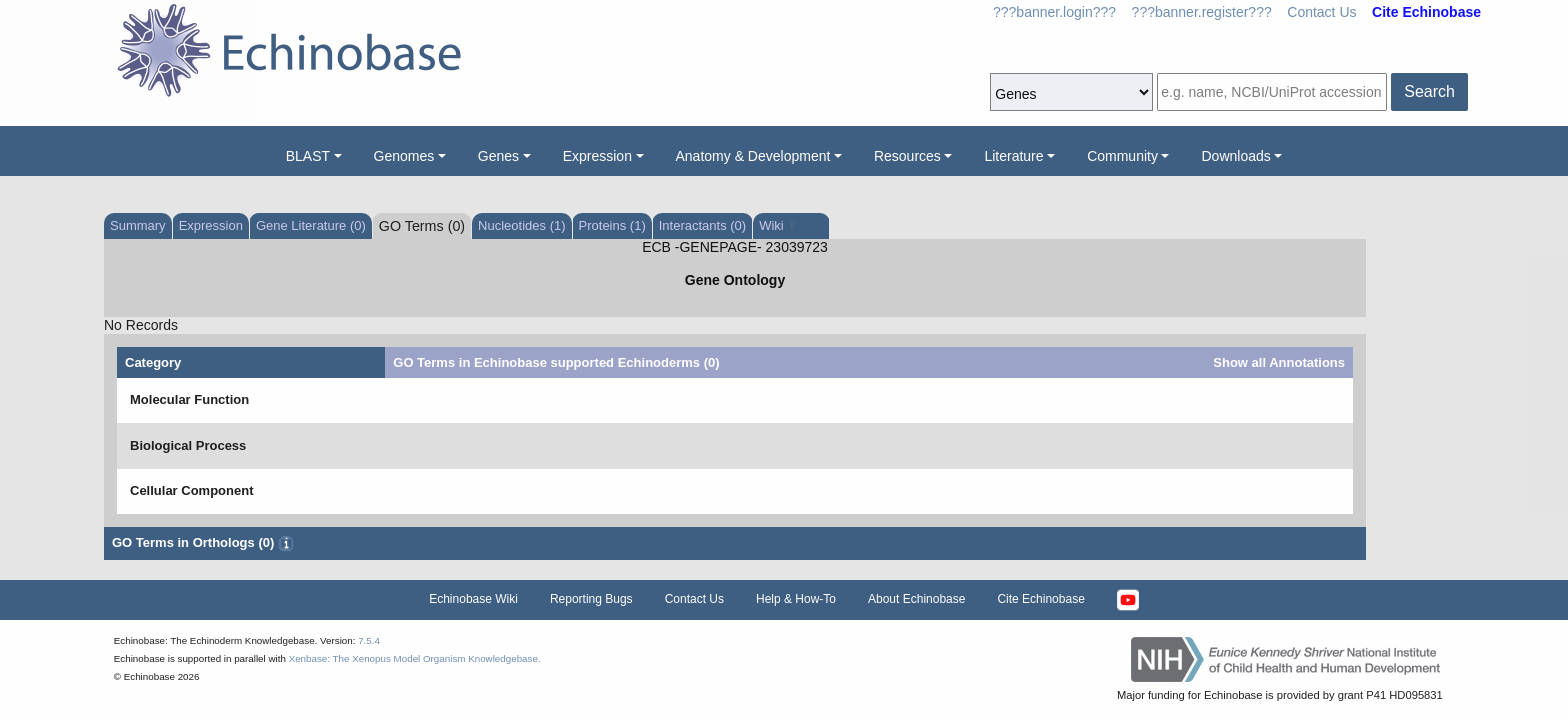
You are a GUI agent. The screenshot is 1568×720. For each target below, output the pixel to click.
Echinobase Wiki (473, 599)
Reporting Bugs (591, 599)
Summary (138, 225)
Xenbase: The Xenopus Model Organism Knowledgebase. (415, 658)
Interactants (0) (702, 225)
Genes (498, 156)
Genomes (404, 156)
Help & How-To (796, 599)
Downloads (1235, 156)
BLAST (308, 156)
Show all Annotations (1279, 362)
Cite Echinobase (1040, 599)
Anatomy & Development (753, 156)
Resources (907, 156)
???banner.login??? (1054, 12)
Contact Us (1321, 12)
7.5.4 (369, 640)
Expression (597, 156)
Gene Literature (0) (311, 225)
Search (1429, 91)
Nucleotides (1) (521, 225)
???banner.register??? (1202, 12)
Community (1122, 156)
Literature (1013, 156)
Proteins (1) (612, 225)
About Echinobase (916, 599)
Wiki (776, 225)
